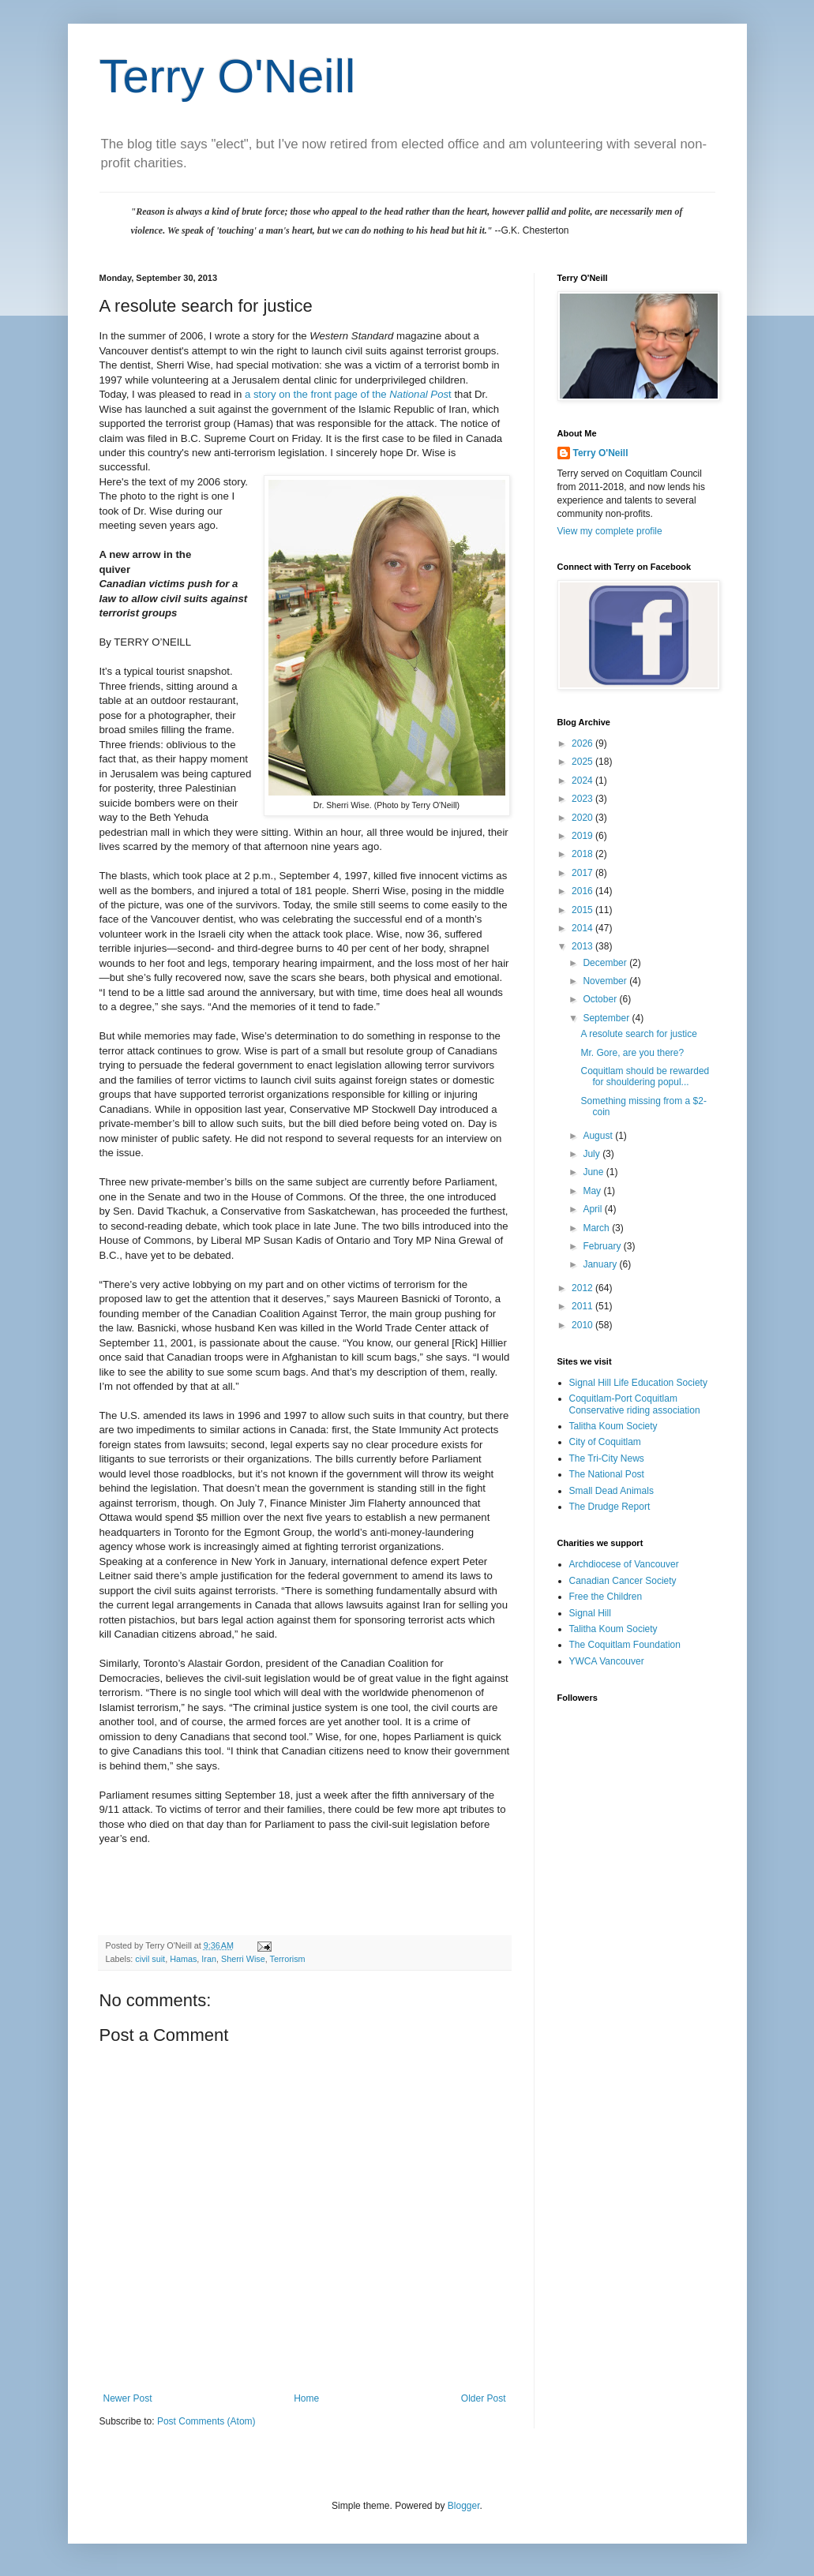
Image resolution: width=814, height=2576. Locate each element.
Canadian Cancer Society (623, 1580)
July (592, 1153)
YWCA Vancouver (606, 1661)
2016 (583, 891)
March (597, 1228)
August (599, 1135)
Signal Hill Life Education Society (638, 1382)
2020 (583, 817)
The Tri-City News (606, 1458)
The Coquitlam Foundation (625, 1644)
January (601, 1264)
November (606, 981)
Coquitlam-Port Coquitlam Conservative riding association (634, 1404)
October (601, 999)
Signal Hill (590, 1613)
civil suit (150, 1959)
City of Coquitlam (605, 1441)
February (603, 1246)
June (594, 1172)
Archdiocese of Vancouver (624, 1564)
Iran (208, 1959)
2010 (583, 1325)
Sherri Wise (243, 1959)
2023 (583, 798)
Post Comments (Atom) (206, 2421)
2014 (583, 928)
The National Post (606, 1474)
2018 (583, 853)
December (606, 962)
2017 (583, 872)
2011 (583, 1306)
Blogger (464, 2505)
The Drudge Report (610, 1506)
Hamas (183, 1959)
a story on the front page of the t (348, 394)
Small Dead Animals (611, 1490)
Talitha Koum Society (613, 1426)
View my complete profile (609, 531)
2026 (583, 743)
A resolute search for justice (638, 1033)
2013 (583, 946)
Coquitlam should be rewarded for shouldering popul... (644, 1076)
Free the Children (606, 1596)
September (607, 1018)
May (593, 1190)
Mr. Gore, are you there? (632, 1052)
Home (306, 2398)
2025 (583, 761)
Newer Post (127, 2398)
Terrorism (288, 1959)
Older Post (483, 2398)
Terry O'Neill (227, 76)
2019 (583, 835)
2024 (583, 780)
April (593, 1209)
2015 (583, 909)
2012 (583, 1288)
